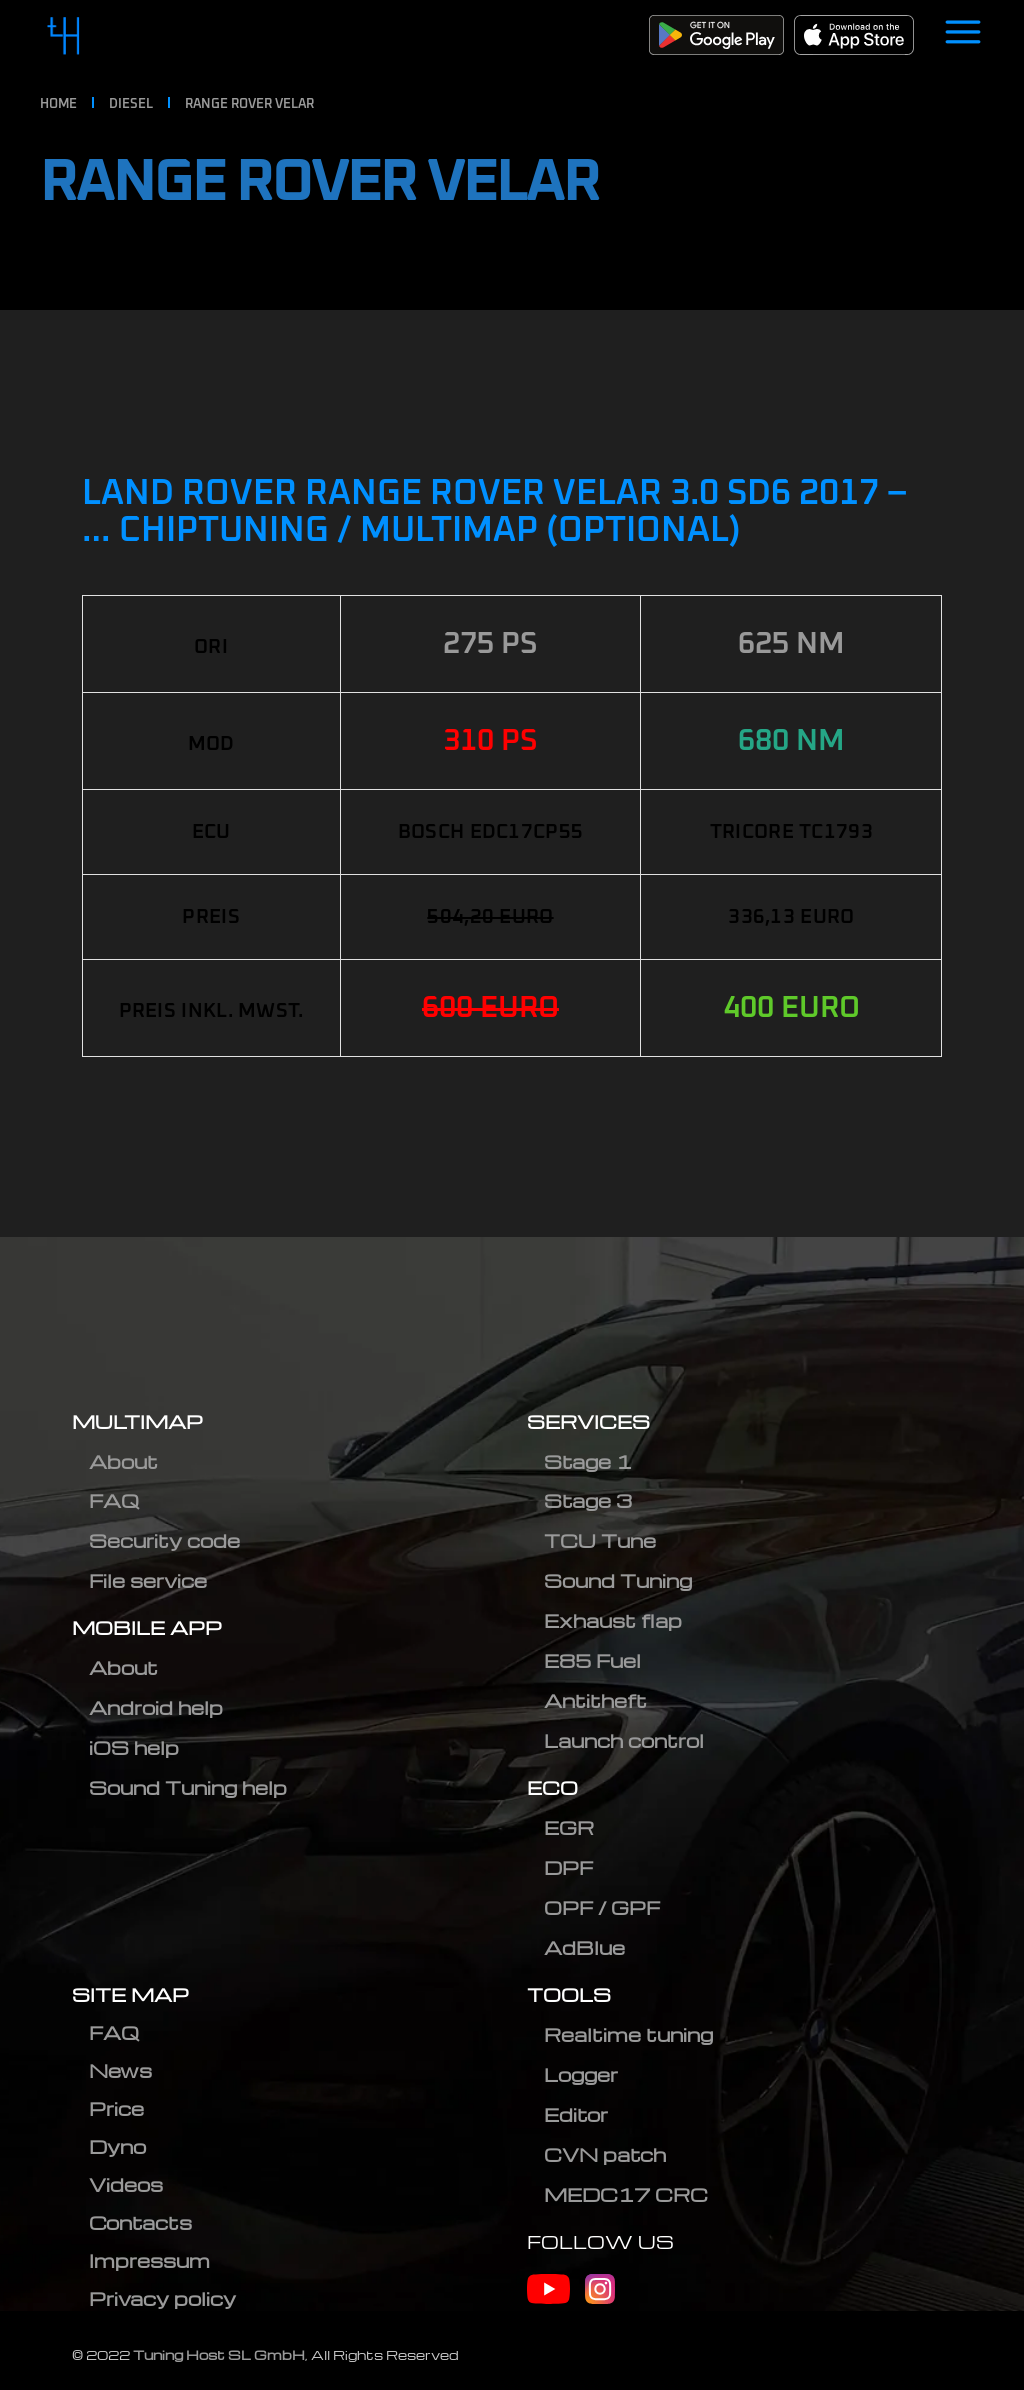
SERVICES (588, 1421)
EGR (569, 1827)
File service (148, 1580)
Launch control (624, 1740)
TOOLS (569, 1994)
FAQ (114, 1500)
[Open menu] (963, 35)
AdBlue (584, 1947)
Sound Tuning (618, 1580)
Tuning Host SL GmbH (219, 2354)
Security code (164, 1540)
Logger (581, 2074)
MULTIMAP (137, 1421)
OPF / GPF (602, 1907)
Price (116, 2108)
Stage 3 (588, 1500)
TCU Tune (600, 1540)
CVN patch (605, 2154)
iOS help (134, 1747)
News (120, 2070)
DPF (568, 1867)
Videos (126, 2184)
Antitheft (595, 1700)
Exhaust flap (613, 1620)
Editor (576, 2114)
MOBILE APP (147, 1627)
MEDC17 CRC (626, 2194)
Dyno (117, 2146)
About (123, 1461)
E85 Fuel (592, 1660)
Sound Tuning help (188, 1787)
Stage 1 (588, 1461)
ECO (552, 1787)
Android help (156, 1707)
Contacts (140, 2222)
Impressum (149, 2260)
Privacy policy (162, 2298)
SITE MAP (130, 1994)
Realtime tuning (628, 2034)
